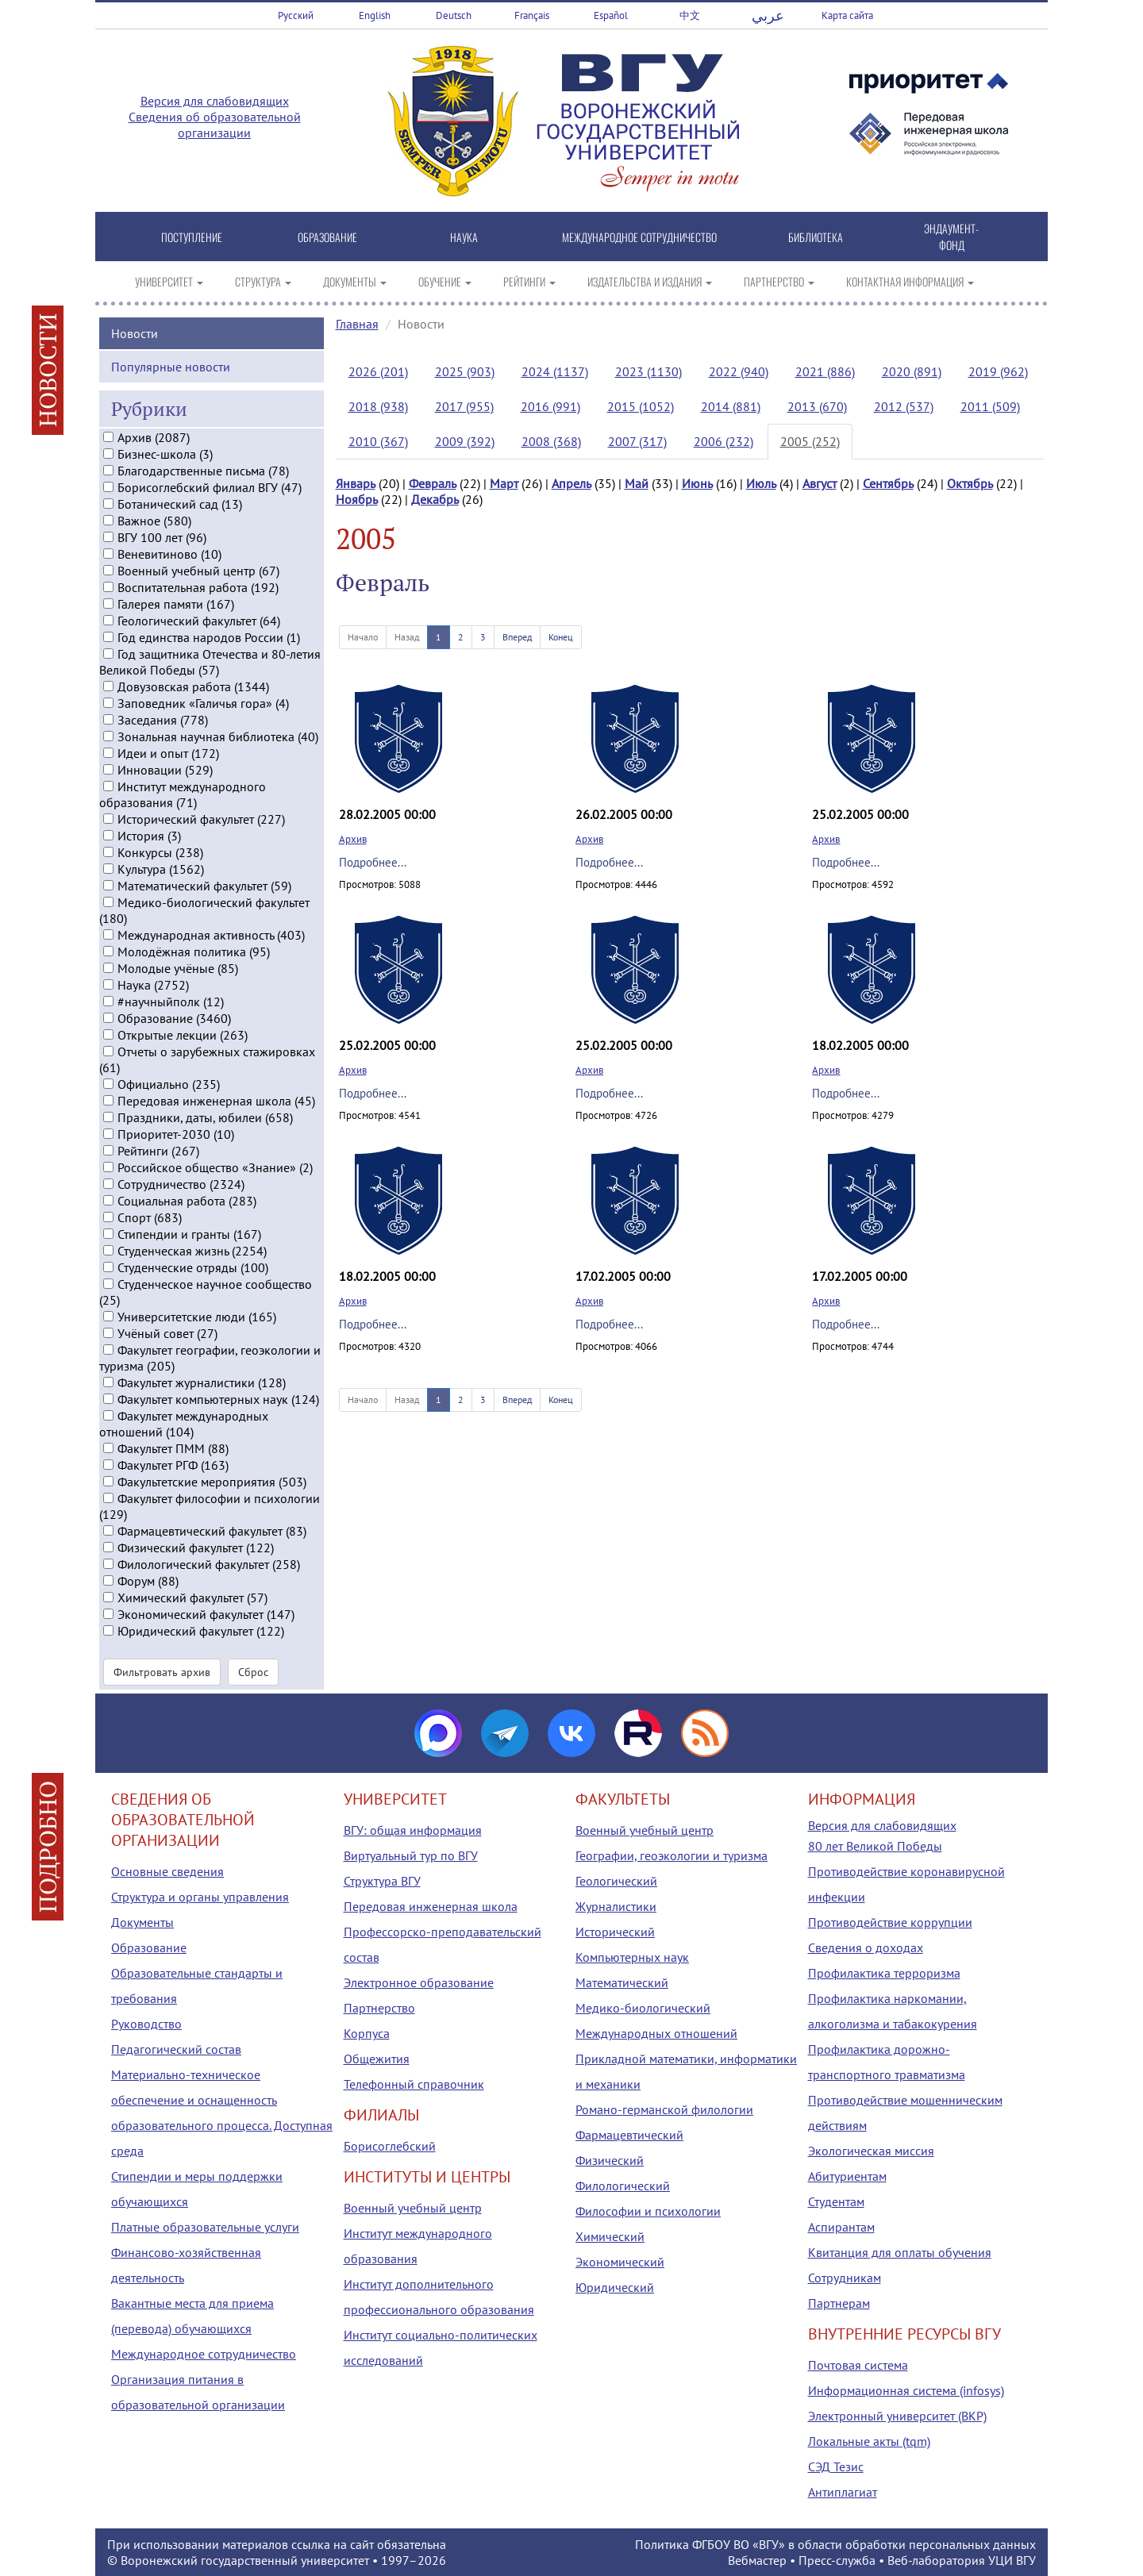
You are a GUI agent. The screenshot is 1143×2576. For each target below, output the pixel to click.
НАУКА (464, 237)
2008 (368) (551, 441)
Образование (149, 1947)
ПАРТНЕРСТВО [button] (779, 281)
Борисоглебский (390, 2146)
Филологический (622, 2185)
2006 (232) (723, 441)
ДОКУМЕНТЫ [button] (355, 281)
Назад (406, 637)
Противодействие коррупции (890, 1922)
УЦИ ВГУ (1012, 2560)
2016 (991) (550, 406)
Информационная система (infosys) (906, 2390)
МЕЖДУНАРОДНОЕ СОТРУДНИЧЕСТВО (639, 237)
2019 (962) (998, 371)
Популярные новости (170, 363)
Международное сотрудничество (203, 2354)
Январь (355, 483)
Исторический (615, 1932)
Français (531, 15)
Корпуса (367, 2033)
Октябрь (970, 483)
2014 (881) (730, 406)
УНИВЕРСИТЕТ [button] (169, 281)
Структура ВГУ (382, 1881)
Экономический (619, 2262)
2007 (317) (637, 441)
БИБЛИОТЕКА (815, 237)
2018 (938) (378, 406)
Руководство (146, 2024)
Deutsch (453, 15)
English (375, 15)
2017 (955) (464, 406)
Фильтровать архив (162, 1670)
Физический (609, 2160)
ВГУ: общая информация (413, 1830)
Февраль (432, 483)
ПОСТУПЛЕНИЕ (191, 237)
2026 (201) (378, 371)
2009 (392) (465, 441)
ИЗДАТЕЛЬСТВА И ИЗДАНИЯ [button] (649, 281)
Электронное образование (419, 1982)
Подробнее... (372, 862)
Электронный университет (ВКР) (897, 2416)
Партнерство (379, 2008)
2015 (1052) (640, 406)
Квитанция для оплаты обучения (899, 2252)
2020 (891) (911, 371)
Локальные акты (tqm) (869, 2441)
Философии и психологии (648, 2211)
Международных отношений (656, 2033)
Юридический (614, 2287)
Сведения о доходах (865, 1947)
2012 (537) (903, 406)
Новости (134, 330)
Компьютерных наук (632, 1957)
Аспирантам (841, 2227)
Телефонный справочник (414, 2084)
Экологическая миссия (871, 2151)
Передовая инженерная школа (431, 1906)
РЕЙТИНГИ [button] (529, 281)
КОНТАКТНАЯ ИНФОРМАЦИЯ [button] (910, 281)
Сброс (253, 1670)
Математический (621, 1982)
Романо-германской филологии (664, 2109)
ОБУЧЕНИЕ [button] (444, 281)
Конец (560, 637)
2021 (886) (825, 371)
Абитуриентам (847, 2176)
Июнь (697, 483)
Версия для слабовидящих (214, 101)
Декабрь (435, 499)
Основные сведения (167, 1871)
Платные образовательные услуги (205, 2227)
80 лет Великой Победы (875, 1846)
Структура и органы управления (200, 1897)
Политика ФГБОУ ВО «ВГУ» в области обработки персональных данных (835, 2544)
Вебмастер (757, 2560)
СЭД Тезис (836, 2466)
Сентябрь (888, 483)
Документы (142, 1922)
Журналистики (615, 1906)
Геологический (616, 1881)
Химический (610, 2236)
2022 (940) (738, 371)
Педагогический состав (176, 2049)
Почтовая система (858, 2365)
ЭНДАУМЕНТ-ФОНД (951, 236)
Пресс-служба (837, 2560)
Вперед (517, 637)
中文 (689, 15)
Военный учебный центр (413, 2208)
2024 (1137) (554, 371)
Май (636, 483)
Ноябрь (357, 499)
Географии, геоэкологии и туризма (671, 1855)
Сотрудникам (844, 2278)
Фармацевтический (629, 2135)
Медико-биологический (642, 2008)
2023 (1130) (648, 371)
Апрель (571, 483)
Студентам (836, 2201)
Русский (296, 15)
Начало (363, 637)
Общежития (377, 2059)
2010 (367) (378, 441)
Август (819, 483)
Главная (357, 324)
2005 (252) (810, 441)
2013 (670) (817, 406)
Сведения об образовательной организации (215, 124)
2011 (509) (990, 406)
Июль (761, 483)
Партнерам (839, 2303)
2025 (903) (465, 371)
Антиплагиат (842, 2492)
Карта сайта (847, 15)
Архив (353, 839)
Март (504, 483)
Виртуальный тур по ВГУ (411, 1855)
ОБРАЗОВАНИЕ (327, 237)
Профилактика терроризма (884, 1973)
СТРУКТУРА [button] (263, 281)
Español (611, 15)
